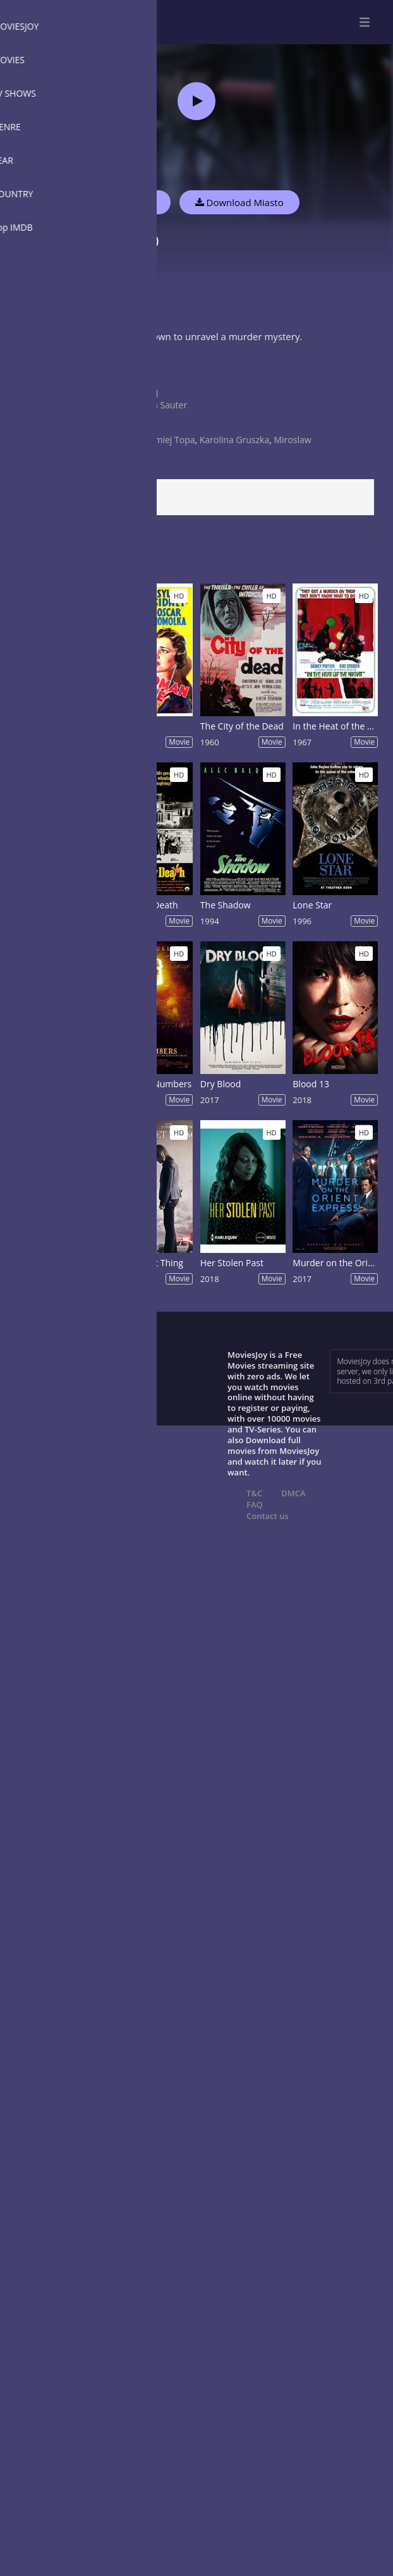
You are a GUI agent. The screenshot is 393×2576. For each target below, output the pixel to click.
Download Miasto (239, 202)
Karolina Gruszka (234, 440)
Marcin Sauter (158, 405)
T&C (254, 1493)
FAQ (254, 1504)
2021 (140, 428)
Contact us (267, 1516)
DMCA (293, 1493)
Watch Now (129, 202)
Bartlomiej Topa (162, 440)
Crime (142, 382)
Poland (144, 394)
